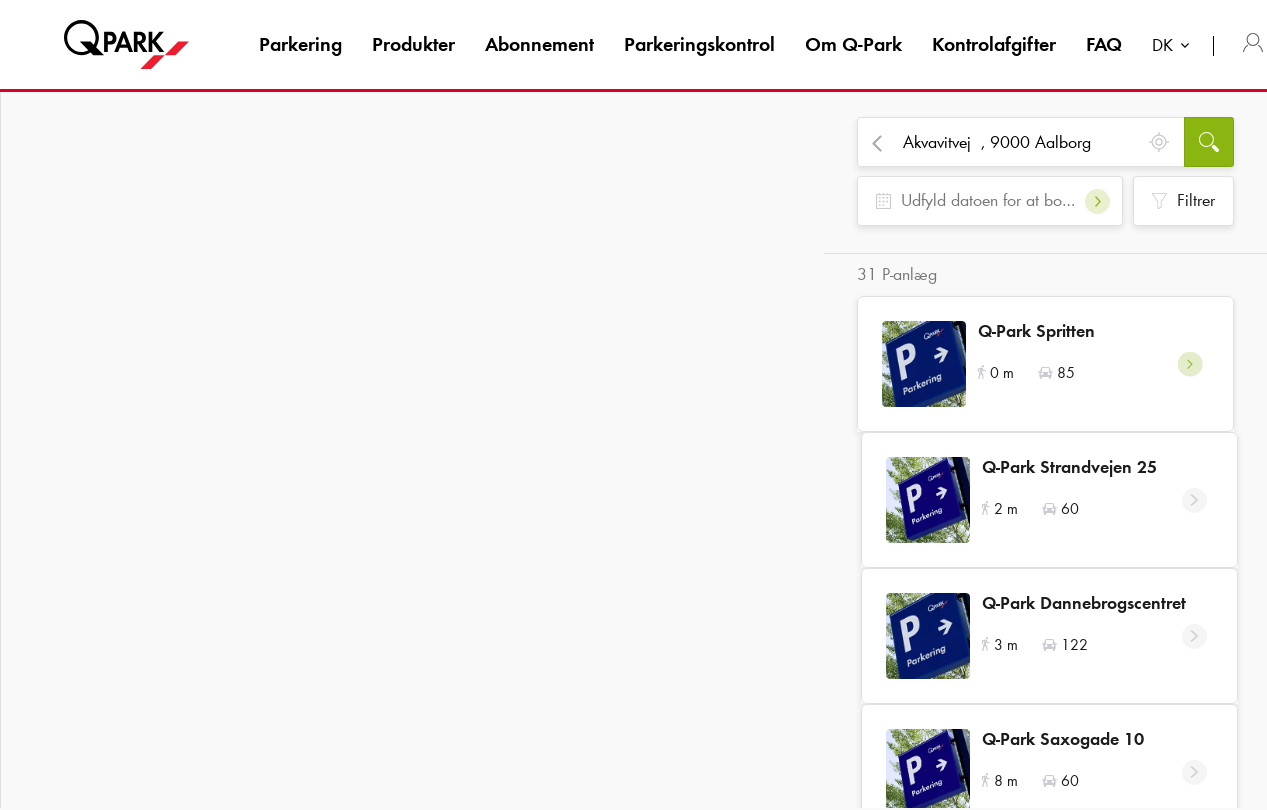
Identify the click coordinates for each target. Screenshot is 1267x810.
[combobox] (1175, 47)
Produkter (413, 44)
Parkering (300, 44)
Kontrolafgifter (994, 44)
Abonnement (539, 44)
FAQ (1104, 44)
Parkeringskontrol (699, 44)
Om (853, 44)
